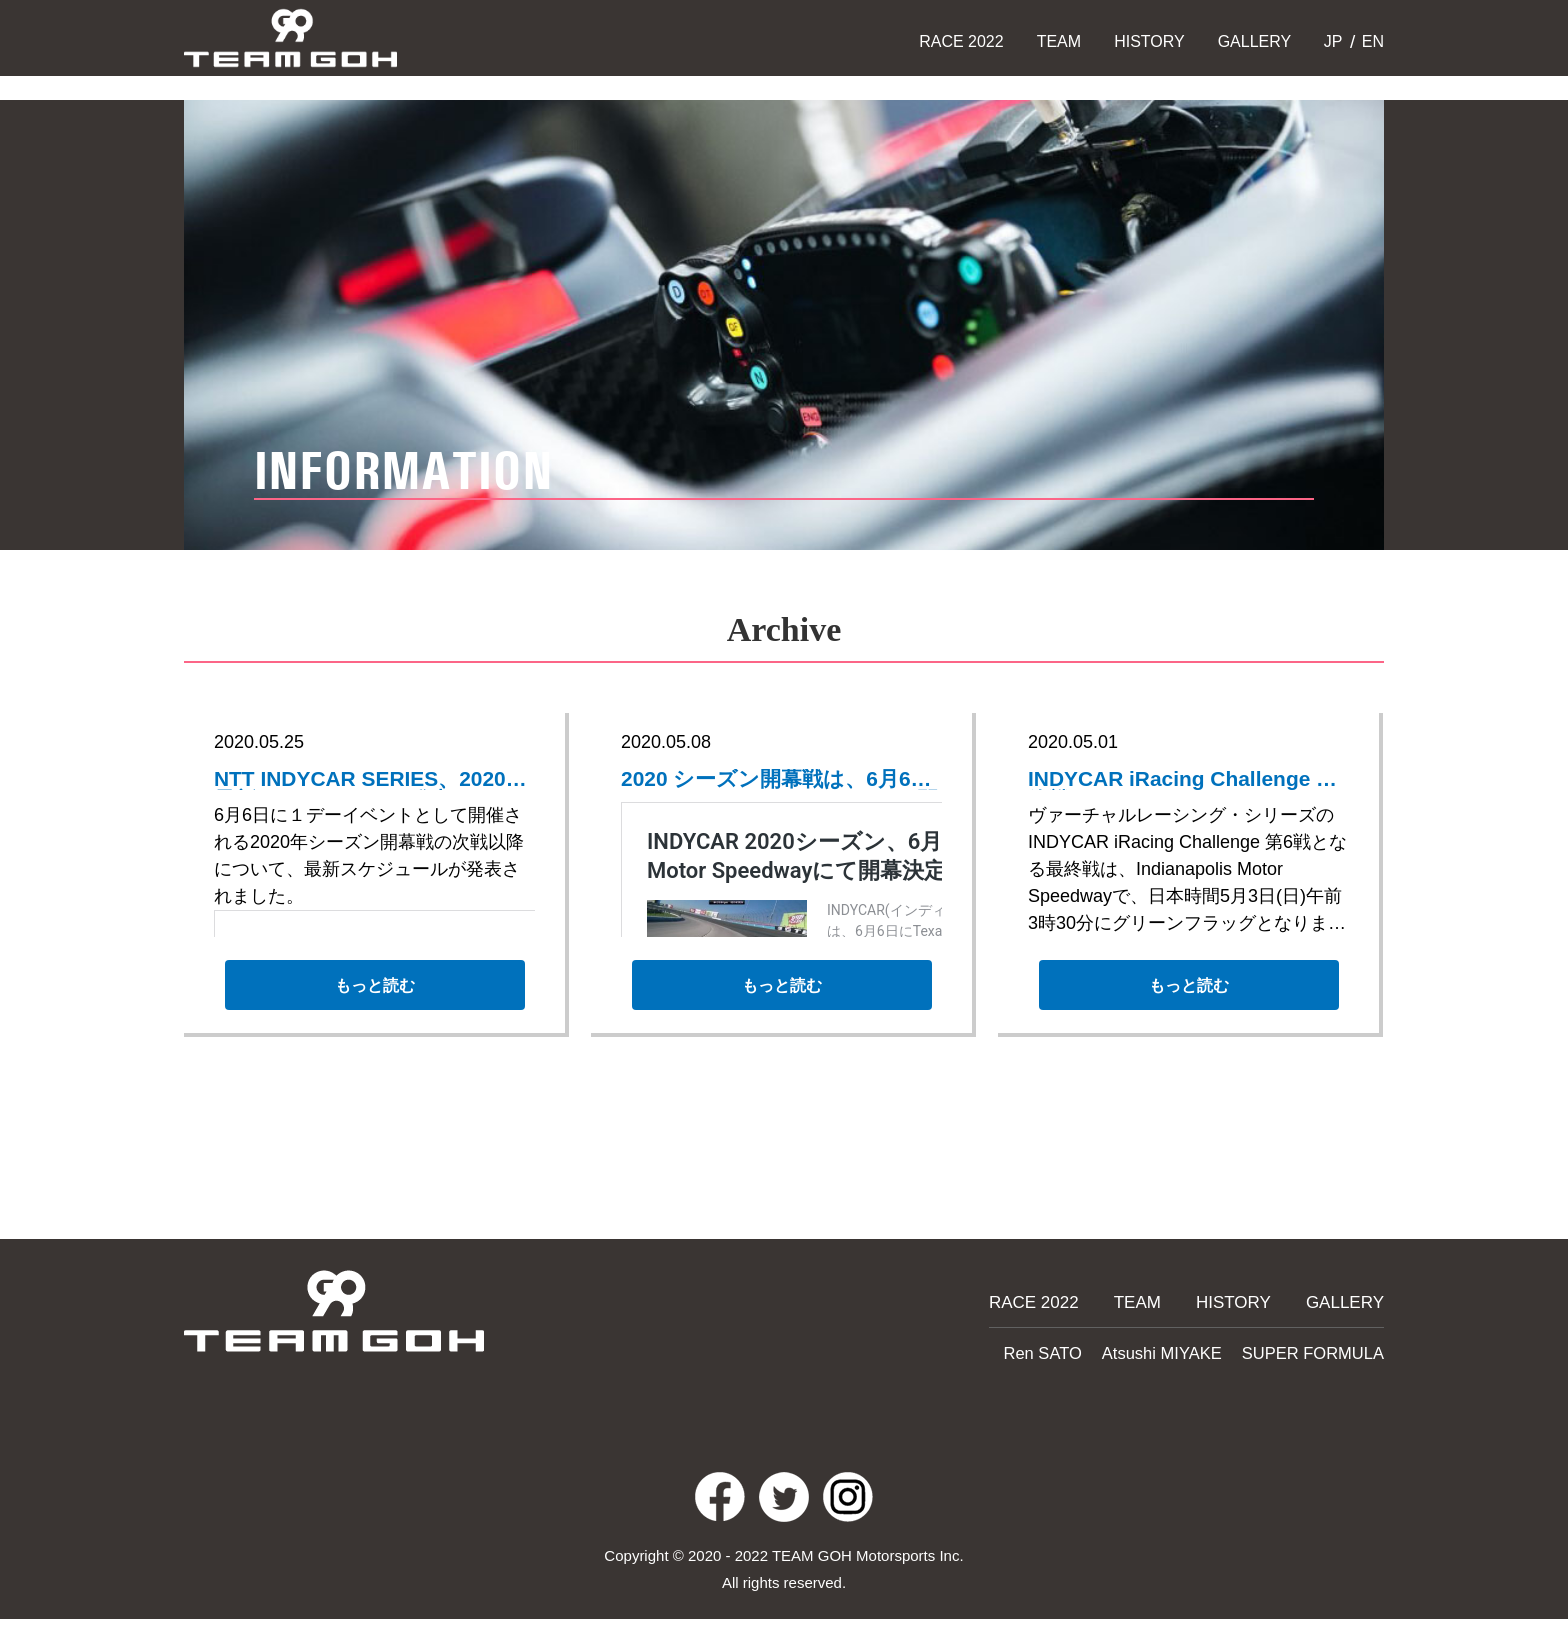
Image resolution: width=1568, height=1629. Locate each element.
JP (1330, 41)
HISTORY (1149, 41)
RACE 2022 (961, 41)
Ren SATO (1070, 1350)
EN (1370, 41)
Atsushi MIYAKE (1180, 1350)
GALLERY (1255, 41)
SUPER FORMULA (1319, 1350)
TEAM (1059, 41)
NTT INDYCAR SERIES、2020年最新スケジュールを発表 (363, 781)
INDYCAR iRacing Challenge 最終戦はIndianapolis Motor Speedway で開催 (1137, 781)
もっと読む (374, 994)
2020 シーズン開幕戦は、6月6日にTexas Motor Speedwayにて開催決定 (779, 781)
